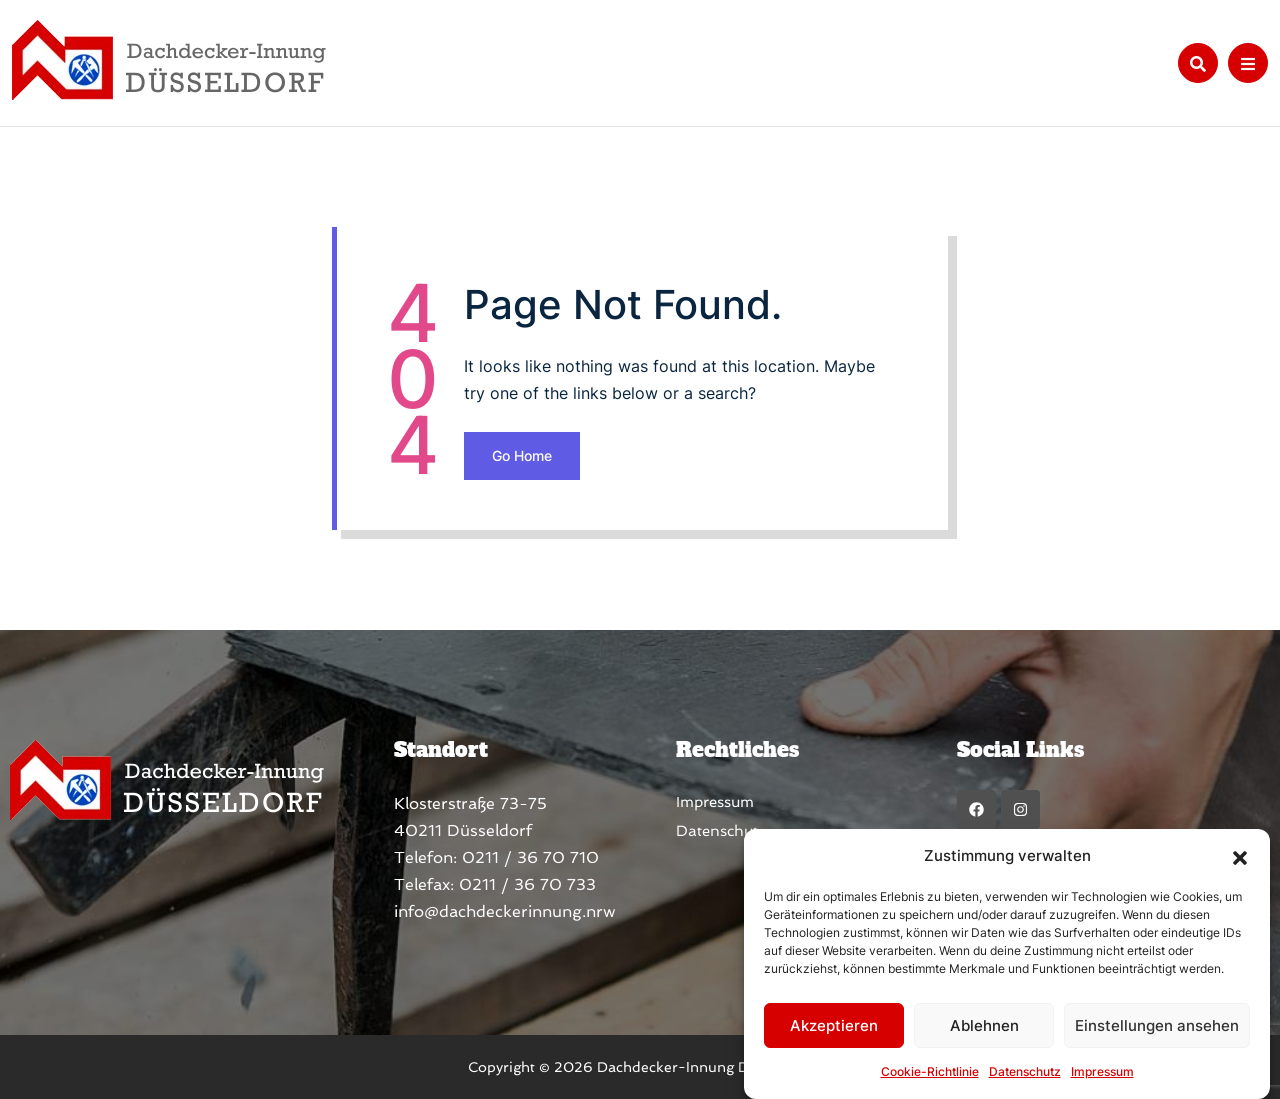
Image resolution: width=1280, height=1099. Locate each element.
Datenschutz (1025, 1071)
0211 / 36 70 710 (530, 857)
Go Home (522, 455)
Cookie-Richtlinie (930, 1071)
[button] (1240, 856)
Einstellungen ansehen (1157, 1025)
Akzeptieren (834, 1025)
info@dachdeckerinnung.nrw (505, 911)
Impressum (1102, 1071)
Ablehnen (984, 1025)
